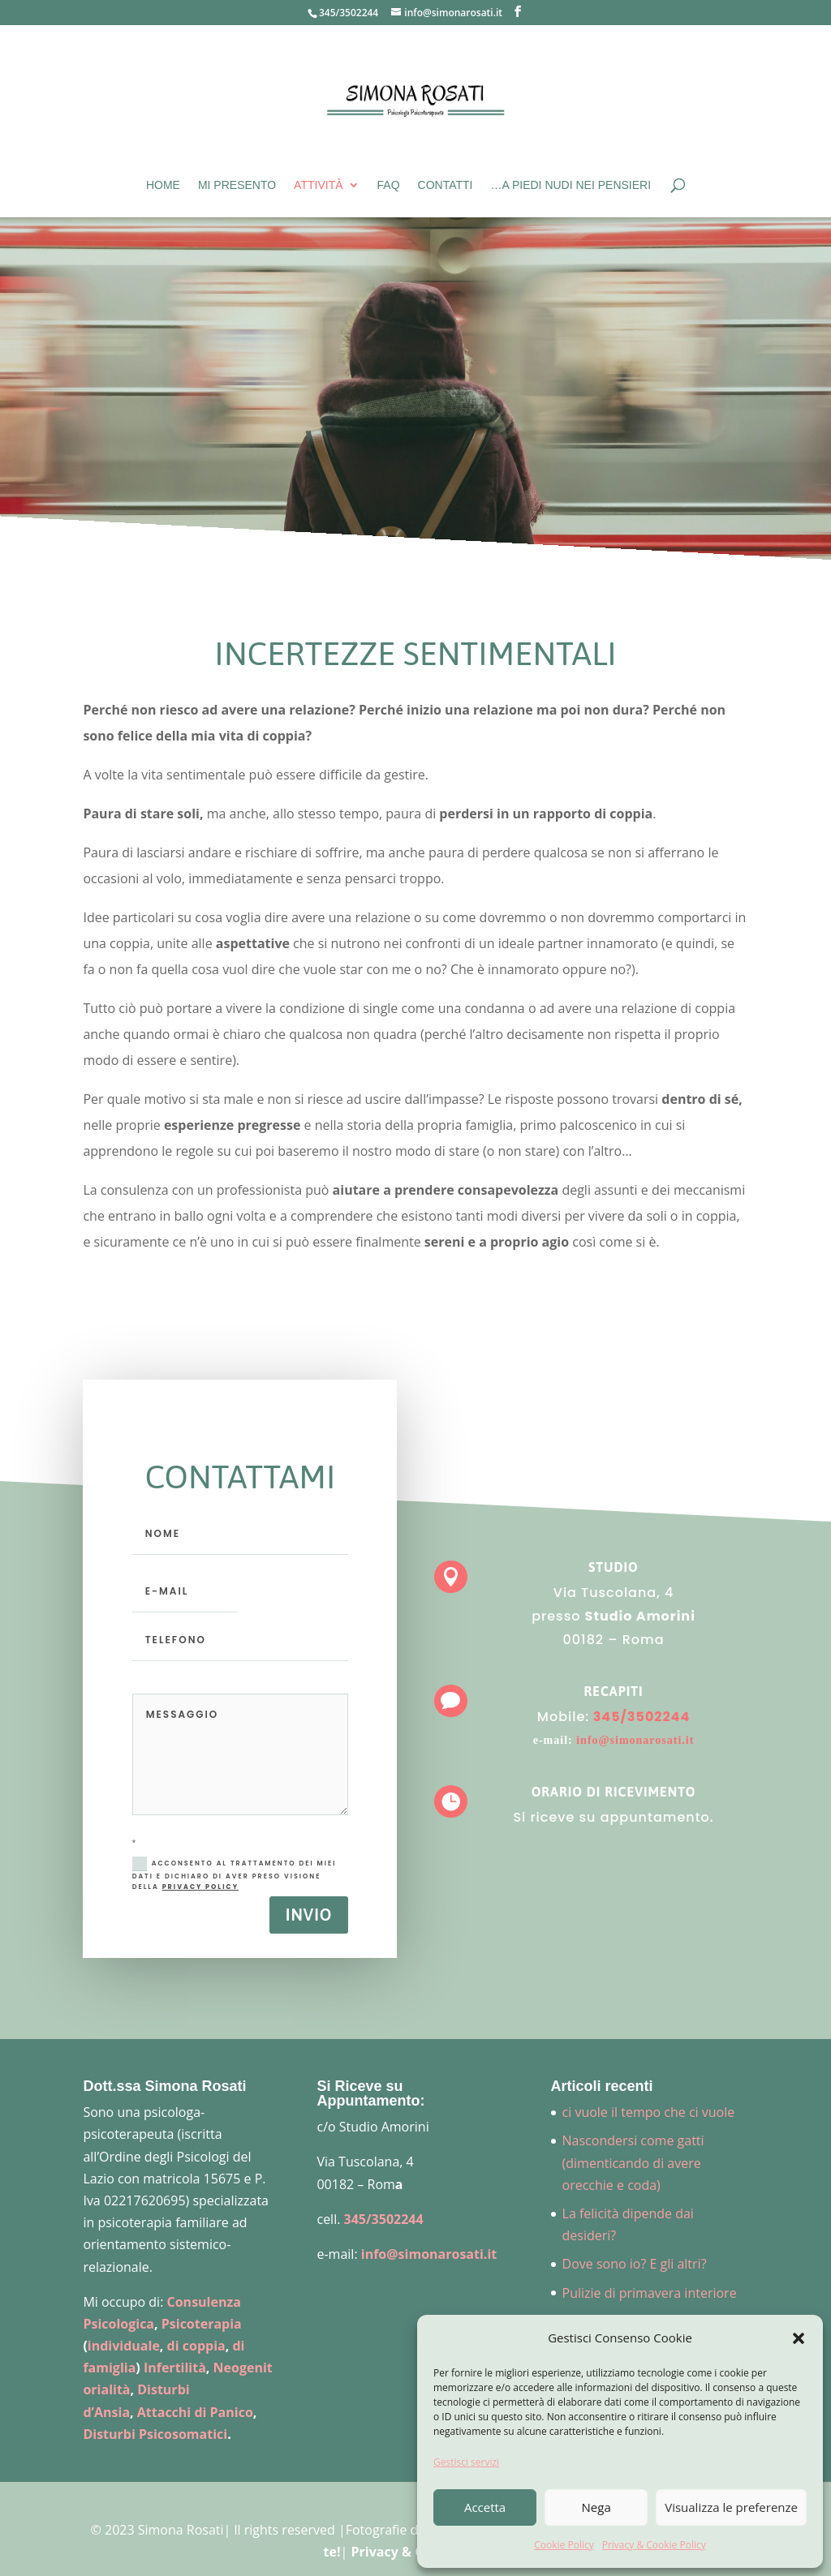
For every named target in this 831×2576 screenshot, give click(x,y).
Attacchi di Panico (195, 2412)
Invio (309, 1914)
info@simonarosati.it (624, 1734)
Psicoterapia (201, 2324)
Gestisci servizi (466, 2462)
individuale (124, 2346)
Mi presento (237, 185)
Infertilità (175, 2367)
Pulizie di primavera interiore (649, 2293)
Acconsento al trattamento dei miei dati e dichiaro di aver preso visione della (234, 1874)
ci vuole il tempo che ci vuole (648, 2112)
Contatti (445, 185)
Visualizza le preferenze (731, 2507)
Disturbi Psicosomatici (155, 2434)
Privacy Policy (200, 1887)
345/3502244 (348, 12)
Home (163, 185)
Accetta (485, 2507)
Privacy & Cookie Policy (654, 2545)
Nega (596, 2507)
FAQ (388, 185)
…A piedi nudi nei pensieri (570, 185)
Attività (318, 185)
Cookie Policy (563, 2545)
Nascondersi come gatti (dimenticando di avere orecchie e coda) (633, 2162)
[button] (798, 2338)
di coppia (196, 2346)
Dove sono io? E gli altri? (634, 2264)
